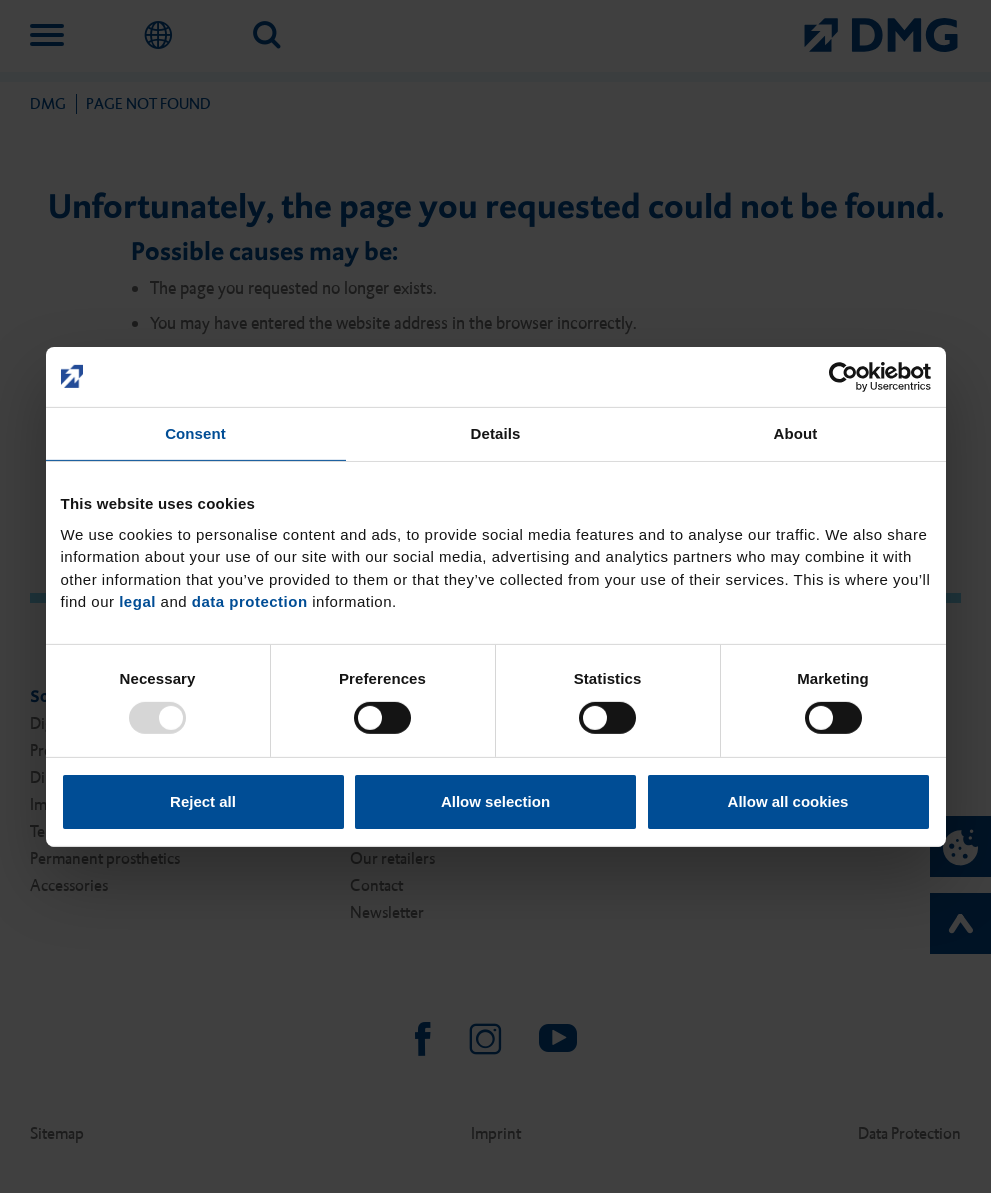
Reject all (203, 801)
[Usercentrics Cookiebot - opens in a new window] (843, 376)
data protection (250, 601)
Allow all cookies (788, 801)
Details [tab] (496, 432)
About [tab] (796, 432)
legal (137, 601)
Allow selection (495, 801)
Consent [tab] (195, 432)
